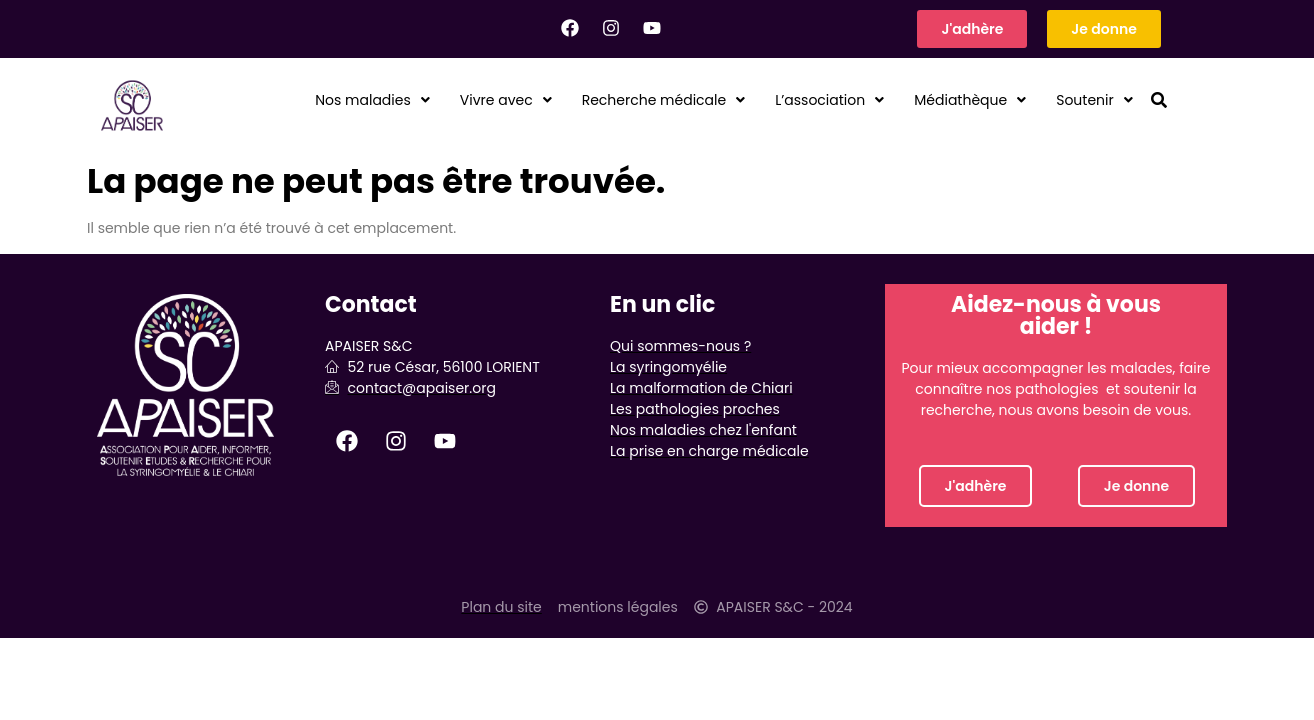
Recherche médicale (609, 100)
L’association (796, 100)
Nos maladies (287, 100)
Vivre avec (434, 100)
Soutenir (1089, 100)
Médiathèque (951, 100)
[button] (287, 101)
